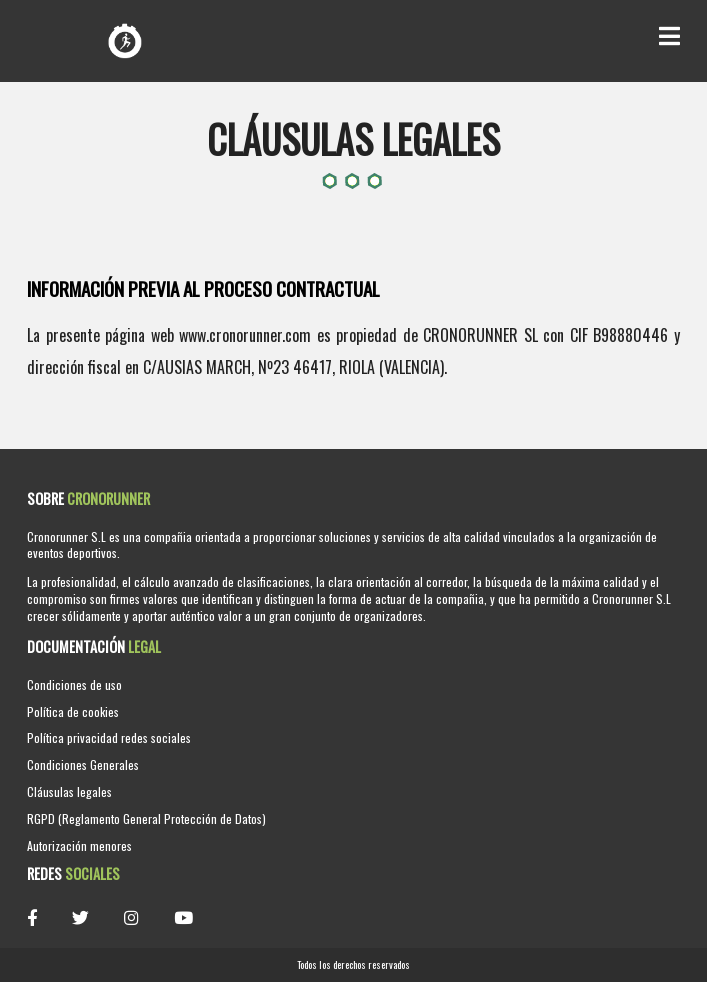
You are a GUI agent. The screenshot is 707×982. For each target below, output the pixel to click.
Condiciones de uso (74, 684)
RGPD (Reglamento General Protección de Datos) (146, 818)
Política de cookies (73, 711)
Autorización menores (79, 845)
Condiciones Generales (83, 764)
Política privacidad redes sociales (109, 737)
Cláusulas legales (69, 791)
